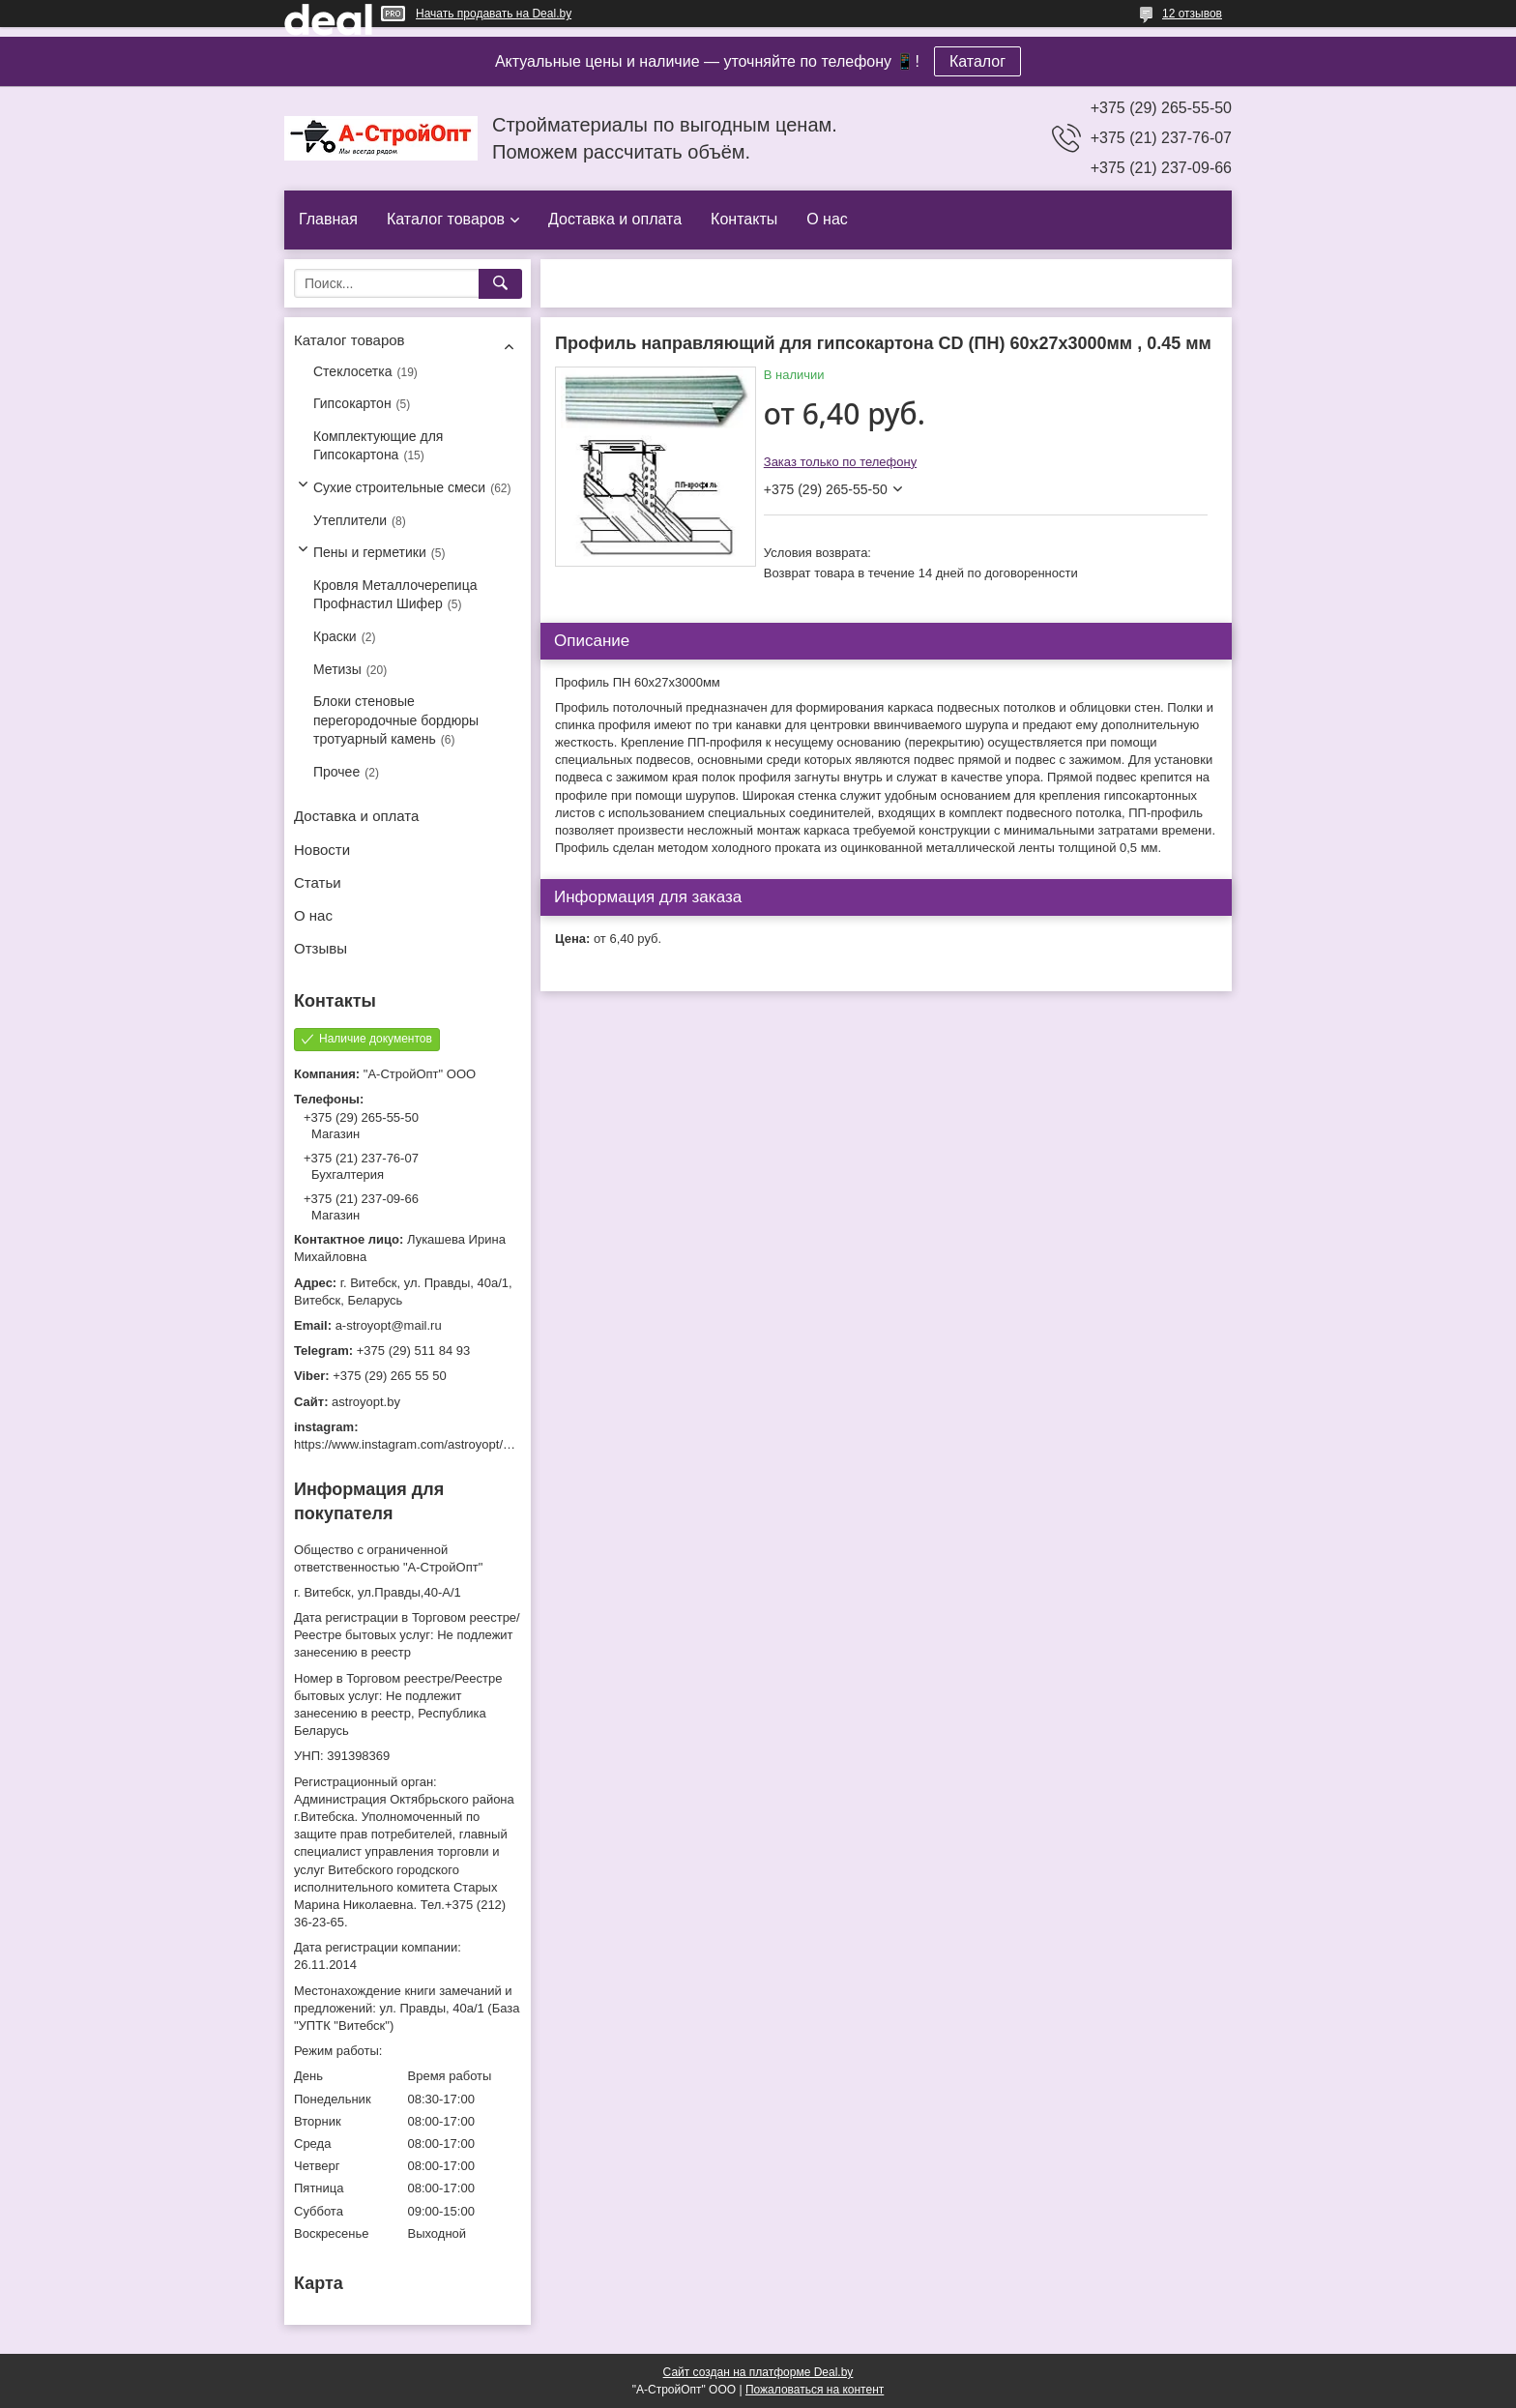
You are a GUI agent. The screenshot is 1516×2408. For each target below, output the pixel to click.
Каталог (977, 61)
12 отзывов (1192, 13)
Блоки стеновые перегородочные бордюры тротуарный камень (396, 720)
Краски (335, 636)
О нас (827, 219)
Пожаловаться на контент (814, 2389)
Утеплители (350, 520)
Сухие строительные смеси (399, 487)
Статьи (317, 882)
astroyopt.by (366, 1402)
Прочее (336, 771)
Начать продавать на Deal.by (493, 13)
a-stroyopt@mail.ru (388, 1325)
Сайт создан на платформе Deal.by (758, 2372)
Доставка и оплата (615, 219)
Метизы (337, 669)
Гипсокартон (352, 403)
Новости (322, 849)
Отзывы (320, 948)
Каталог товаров (446, 219)
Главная (328, 219)
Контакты (744, 219)
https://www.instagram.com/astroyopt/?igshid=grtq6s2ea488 (460, 1444)
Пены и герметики (369, 552)
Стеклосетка (353, 371)
